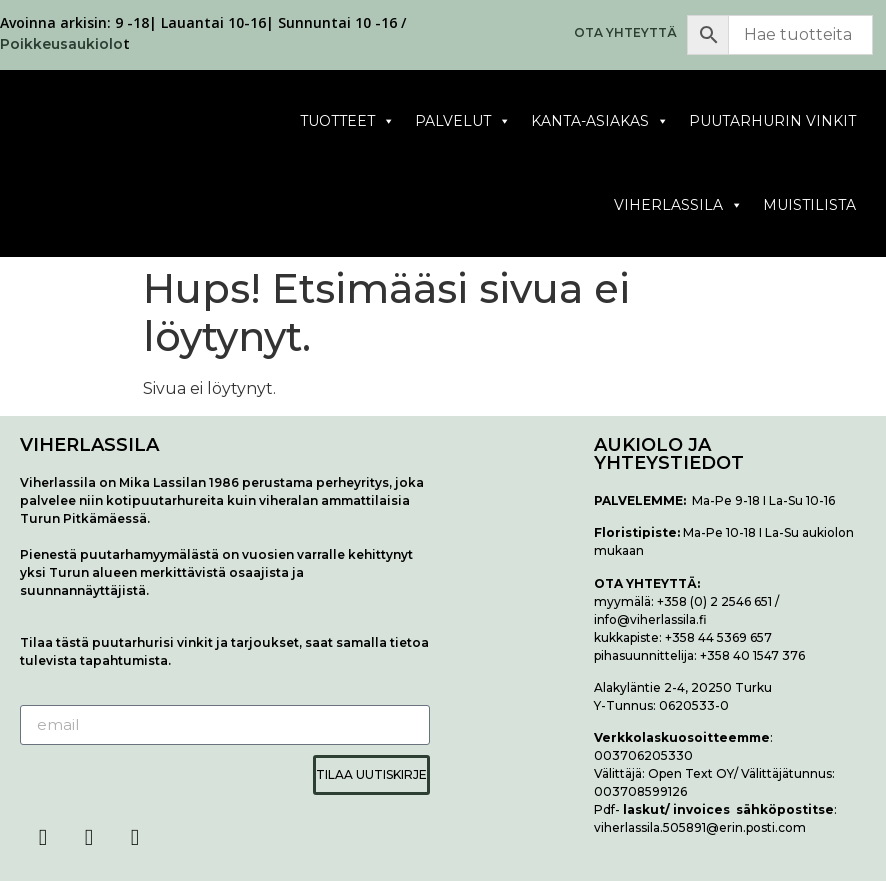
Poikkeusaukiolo (61, 44)
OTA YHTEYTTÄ (625, 32)
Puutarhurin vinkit (772, 121)
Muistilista (809, 205)
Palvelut (463, 122)
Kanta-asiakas (600, 122)
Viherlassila (678, 206)
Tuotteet (347, 122)
